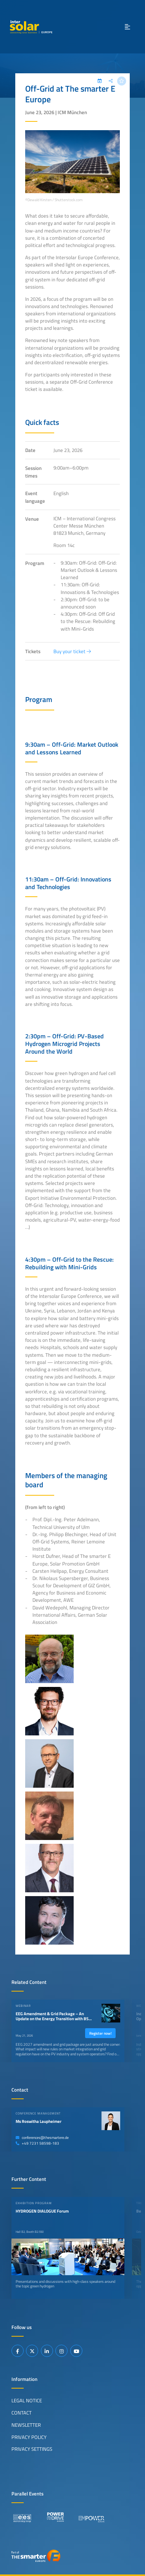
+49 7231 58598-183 (37, 2143)
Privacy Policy (29, 2437)
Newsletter (26, 2425)
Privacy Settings (31, 2449)
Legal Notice (26, 2400)
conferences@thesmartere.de (42, 2137)
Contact (21, 2412)
